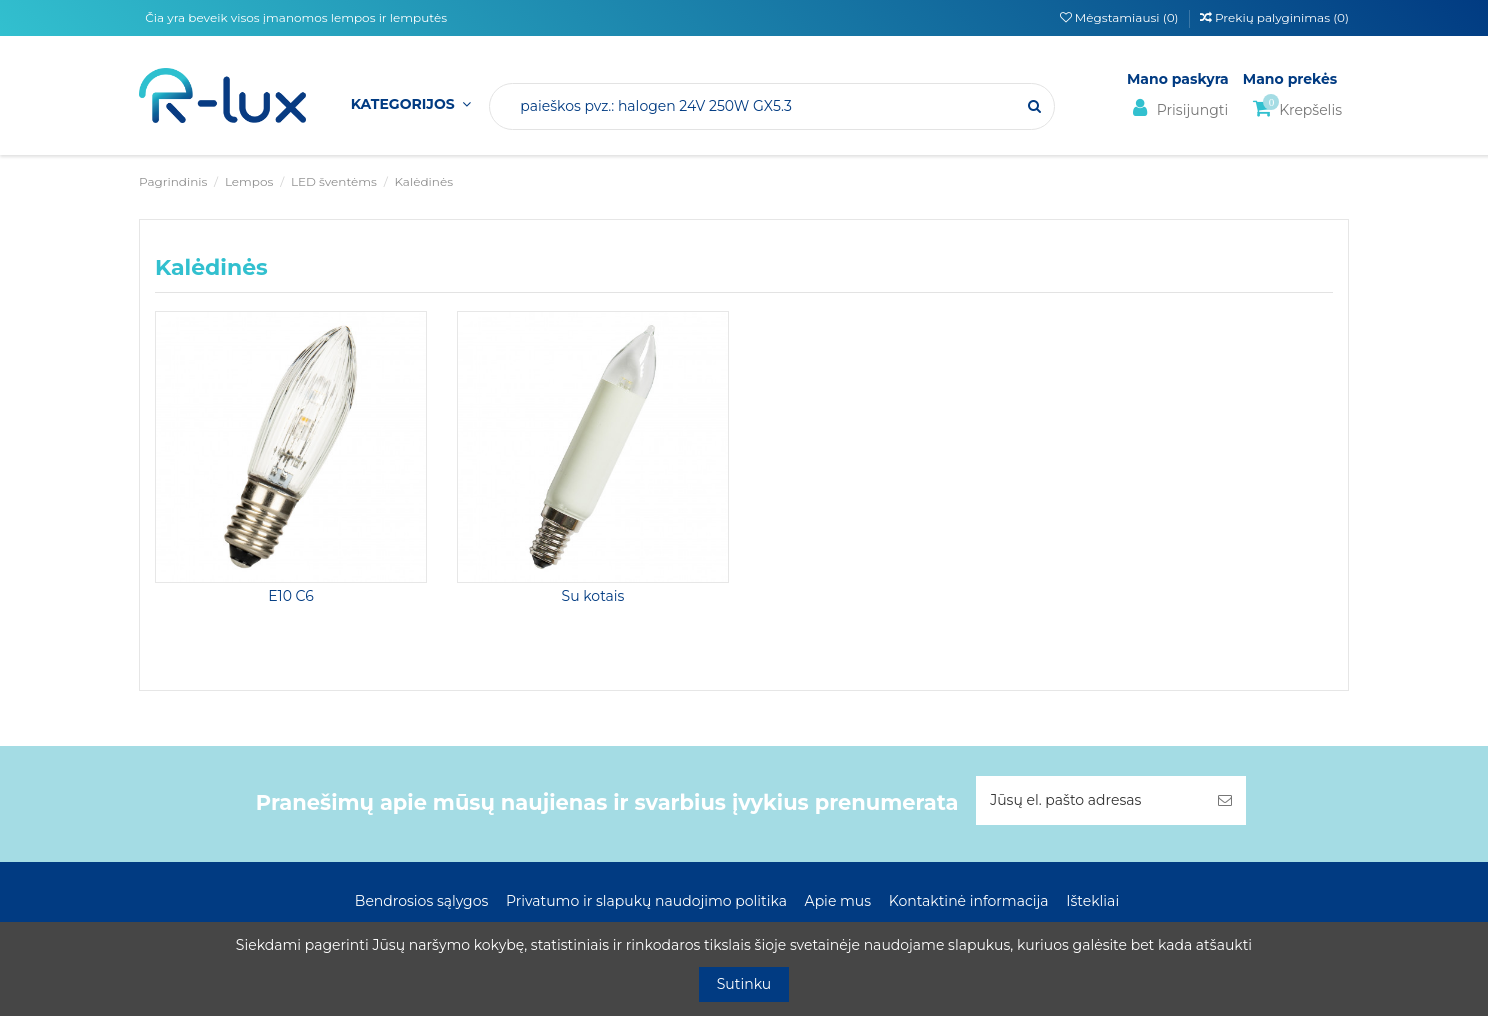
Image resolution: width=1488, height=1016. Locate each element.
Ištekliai (1092, 901)
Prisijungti (1177, 108)
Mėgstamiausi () (1121, 17)
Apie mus (838, 901)
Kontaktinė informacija (969, 901)
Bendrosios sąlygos (421, 901)
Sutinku (744, 984)
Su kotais (593, 596)
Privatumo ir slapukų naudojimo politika (646, 901)
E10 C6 (291, 596)
